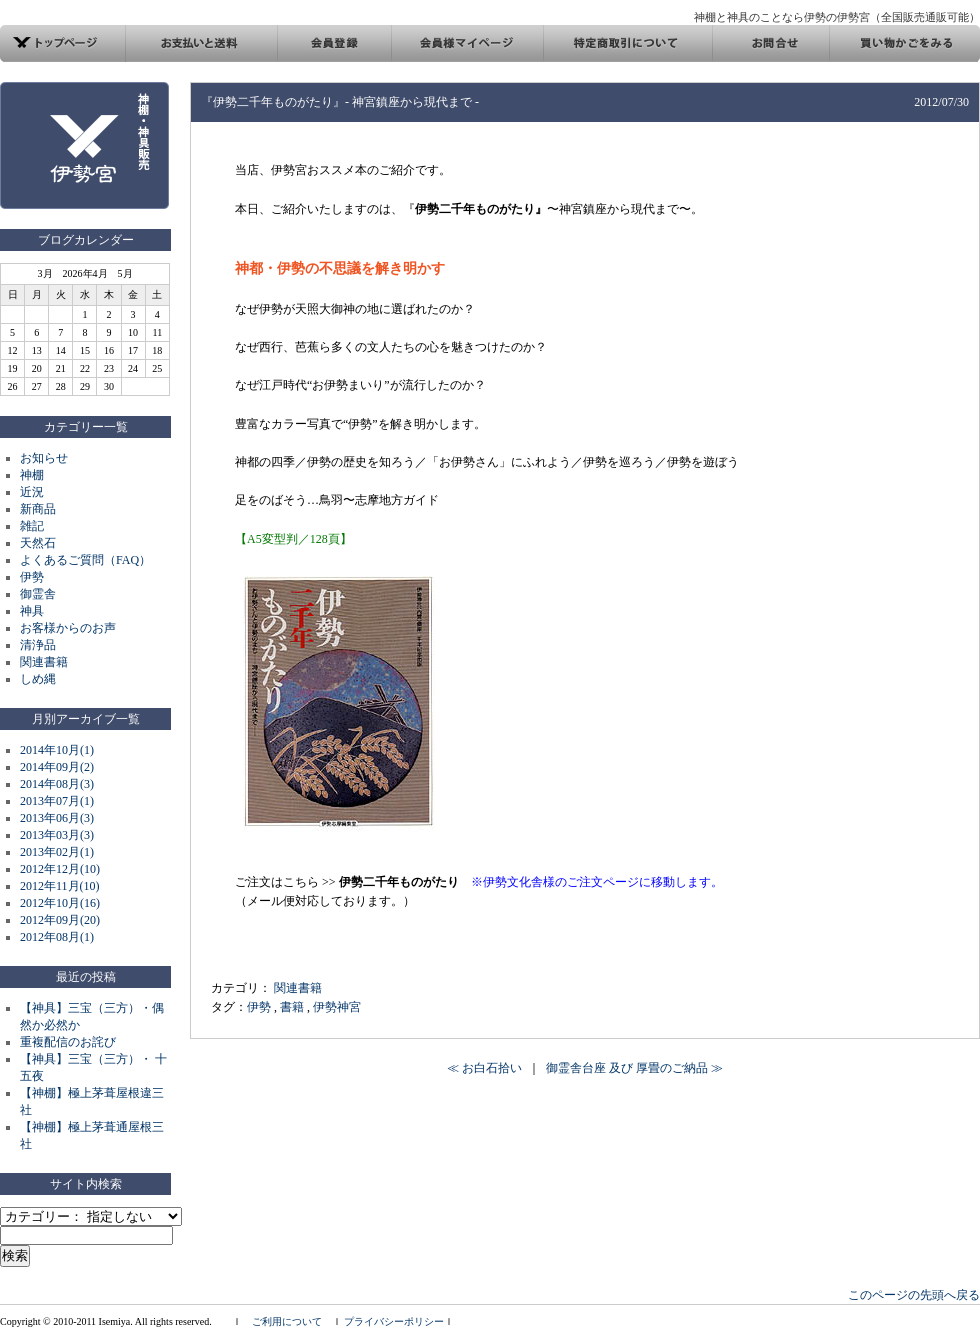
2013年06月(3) (57, 818)
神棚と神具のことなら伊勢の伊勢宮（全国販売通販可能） (837, 17)
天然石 (38, 543)
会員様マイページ (467, 43)
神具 (32, 611)
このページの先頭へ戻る (914, 1295)
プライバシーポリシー (394, 1321)
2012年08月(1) (57, 937)
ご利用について (287, 1321)
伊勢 (32, 577)
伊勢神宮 (337, 1007)
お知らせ (44, 458)
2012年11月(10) (60, 886)
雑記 (32, 526)
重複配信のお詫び (68, 1042)
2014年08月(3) (57, 784)
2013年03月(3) (57, 835)
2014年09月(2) (57, 767)
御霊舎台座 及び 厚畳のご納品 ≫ (634, 1068)
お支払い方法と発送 (201, 43)
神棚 (32, 475)
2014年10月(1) (57, 750)
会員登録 (334, 43)
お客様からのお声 (68, 628)
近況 (32, 492)
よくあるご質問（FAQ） (85, 560)
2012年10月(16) (60, 903)
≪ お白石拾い (484, 1068)
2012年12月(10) (60, 869)
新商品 (38, 509)
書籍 (292, 1007)
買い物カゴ (904, 43)
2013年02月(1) (57, 852)
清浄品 (38, 645)
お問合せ (770, 43)
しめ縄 (38, 679)
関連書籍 (44, 662)
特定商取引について (627, 43)
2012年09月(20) (60, 920)
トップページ (63, 43)
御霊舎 (38, 594)
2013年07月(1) (57, 801)
